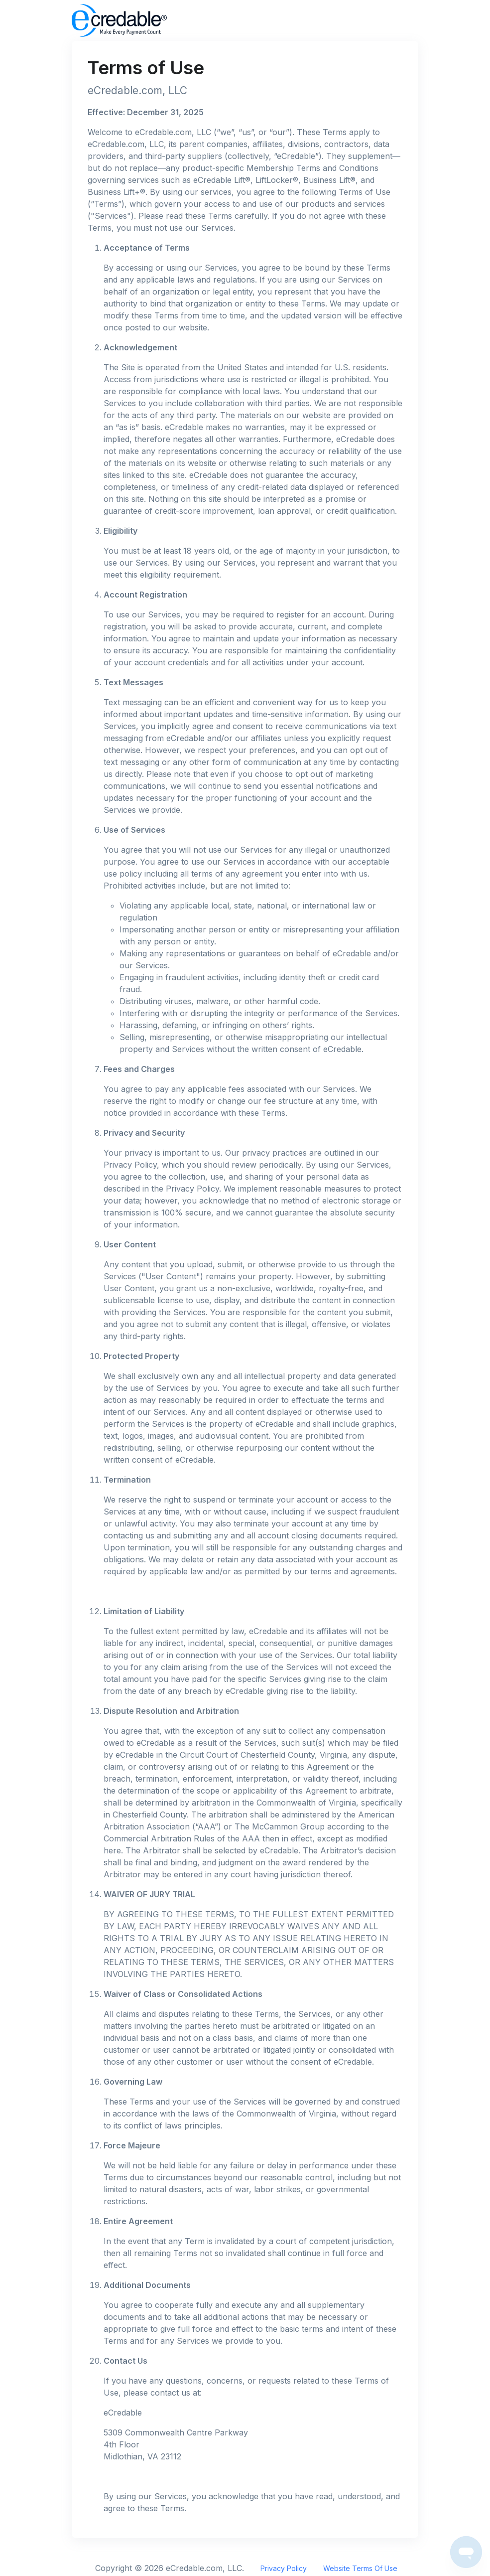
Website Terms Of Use (360, 2568)
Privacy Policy (283, 2568)
